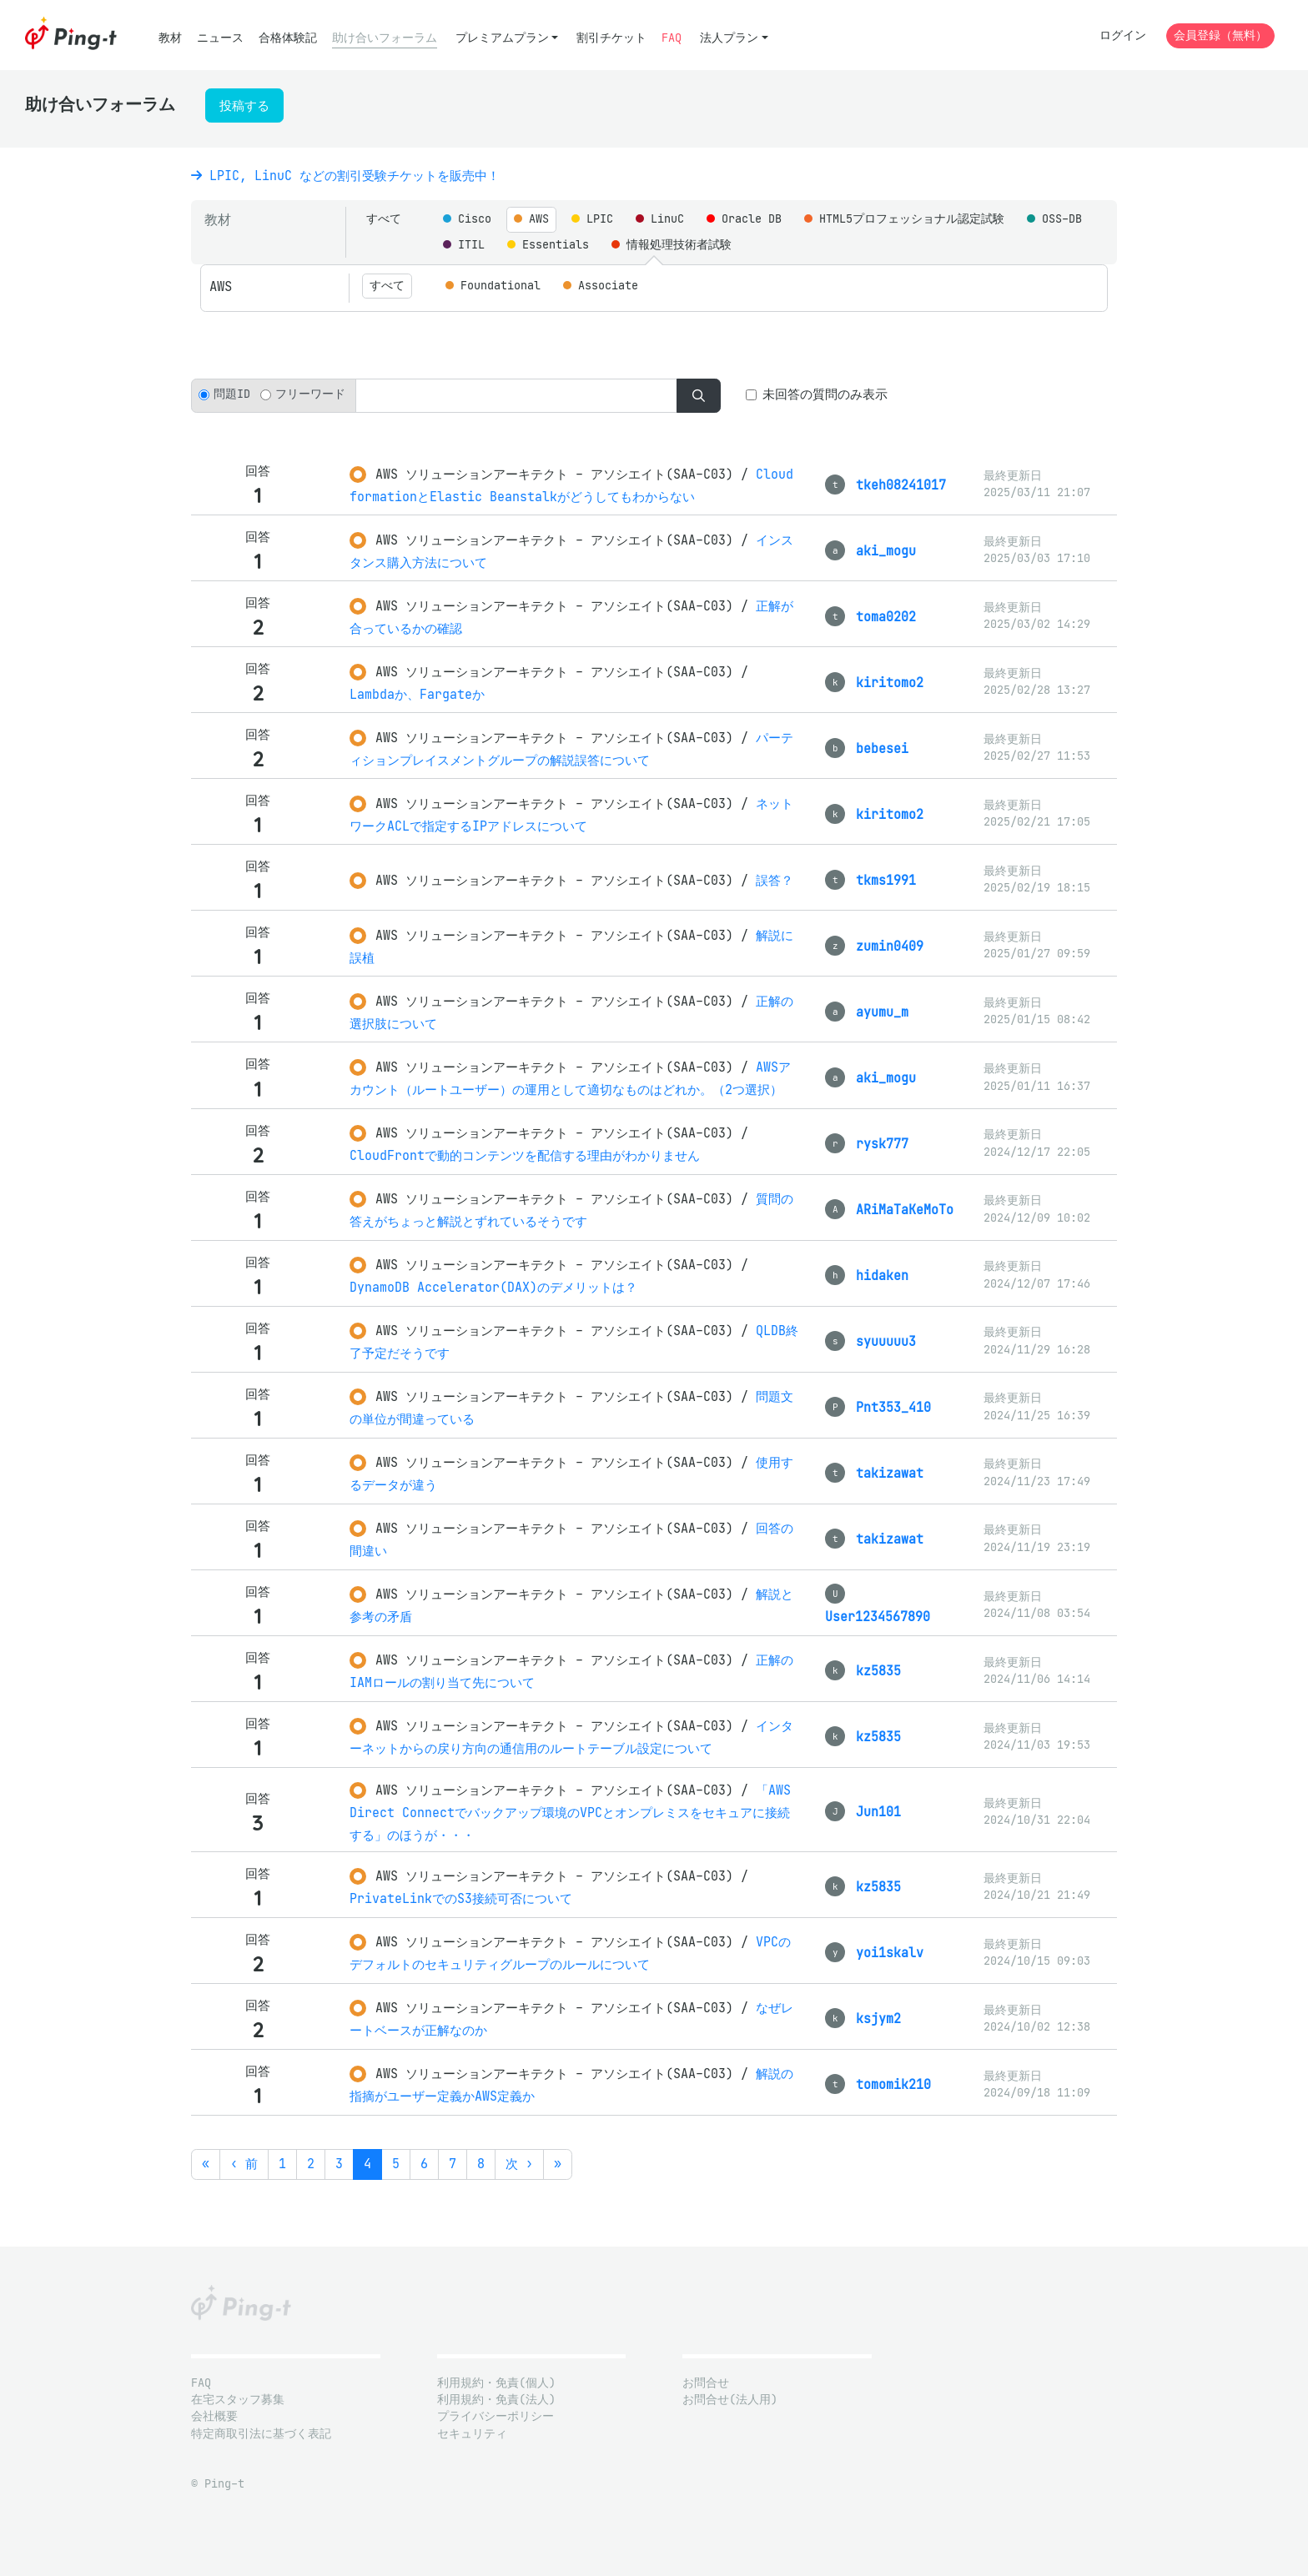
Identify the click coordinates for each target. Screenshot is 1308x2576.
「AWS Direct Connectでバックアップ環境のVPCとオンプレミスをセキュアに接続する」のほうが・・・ (570, 1812)
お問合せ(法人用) (729, 2400)
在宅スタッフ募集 (237, 2400)
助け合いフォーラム (384, 38)
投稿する (244, 105)
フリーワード (310, 394)
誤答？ (774, 880)
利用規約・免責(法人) (496, 2400)
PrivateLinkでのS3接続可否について (461, 1898)
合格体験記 (288, 38)
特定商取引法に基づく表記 (261, 2434)
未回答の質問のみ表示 (825, 394)
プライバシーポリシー (495, 2416)
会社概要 (214, 2416)
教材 (170, 38)
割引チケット (611, 38)
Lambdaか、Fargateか (417, 694)
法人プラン (729, 38)
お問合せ (705, 2383)
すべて (383, 219)
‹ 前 (244, 2164)
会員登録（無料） (1220, 35)
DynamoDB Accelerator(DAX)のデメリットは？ (493, 1287)
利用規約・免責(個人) (496, 2383)
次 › (519, 2164)
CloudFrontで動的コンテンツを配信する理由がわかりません (525, 1155)
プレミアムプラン (502, 38)
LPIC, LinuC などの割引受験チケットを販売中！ (345, 175)
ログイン (1122, 35)
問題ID (232, 394)
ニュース (220, 38)
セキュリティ (472, 2434)
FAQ (672, 38)
